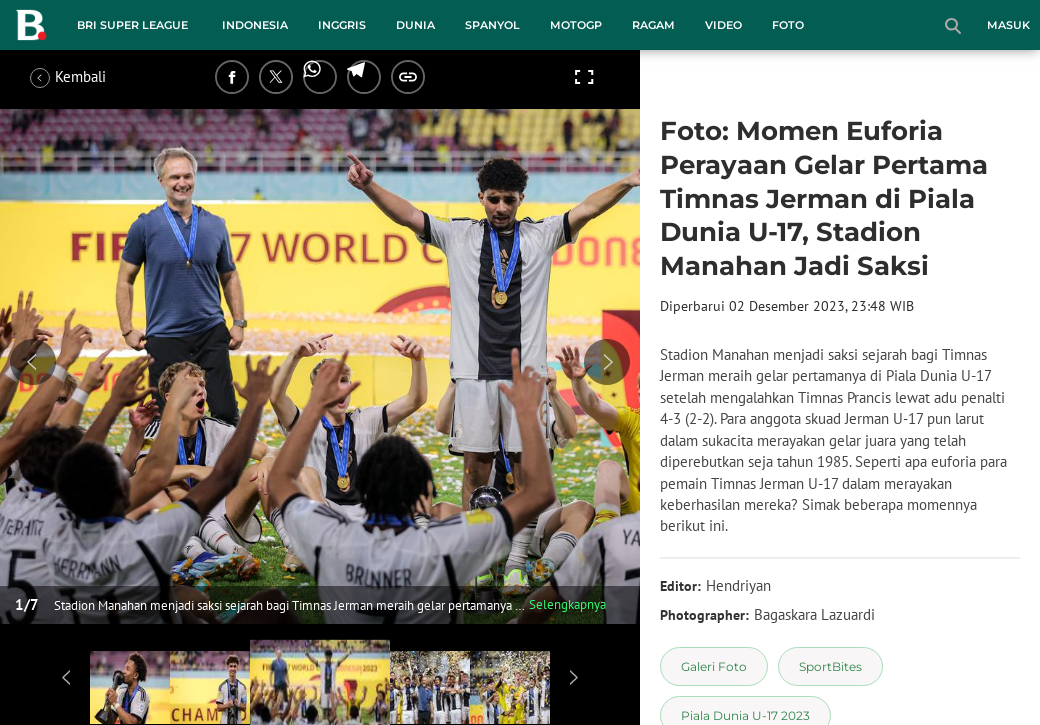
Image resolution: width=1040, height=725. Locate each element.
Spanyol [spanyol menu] (492, 25)
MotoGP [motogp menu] (576, 25)
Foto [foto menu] (788, 25)
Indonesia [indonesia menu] (255, 25)
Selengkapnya (567, 604)
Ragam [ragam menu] (653, 25)
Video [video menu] (723, 25)
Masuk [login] (1008, 25)
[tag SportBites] (830, 666)
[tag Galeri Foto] (714, 666)
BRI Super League (132, 25)
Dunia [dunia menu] (415, 25)
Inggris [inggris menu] (342, 25)
